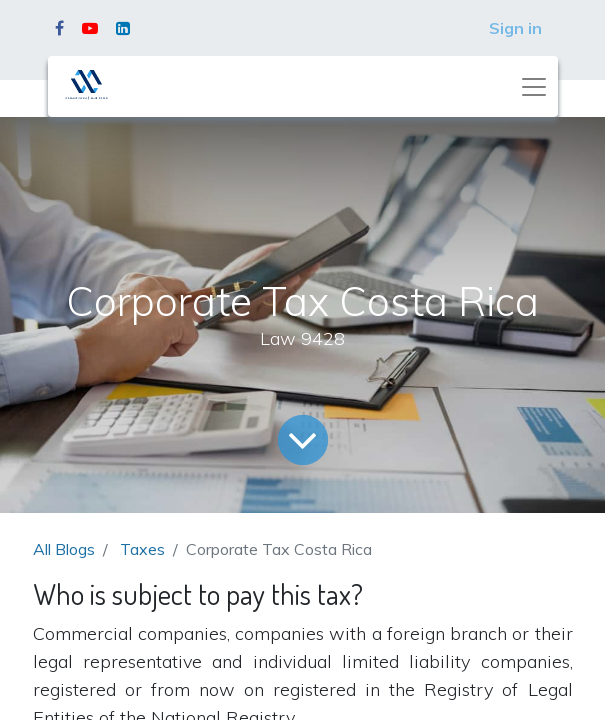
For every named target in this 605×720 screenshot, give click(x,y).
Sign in (515, 28)
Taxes (142, 549)
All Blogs (64, 549)
